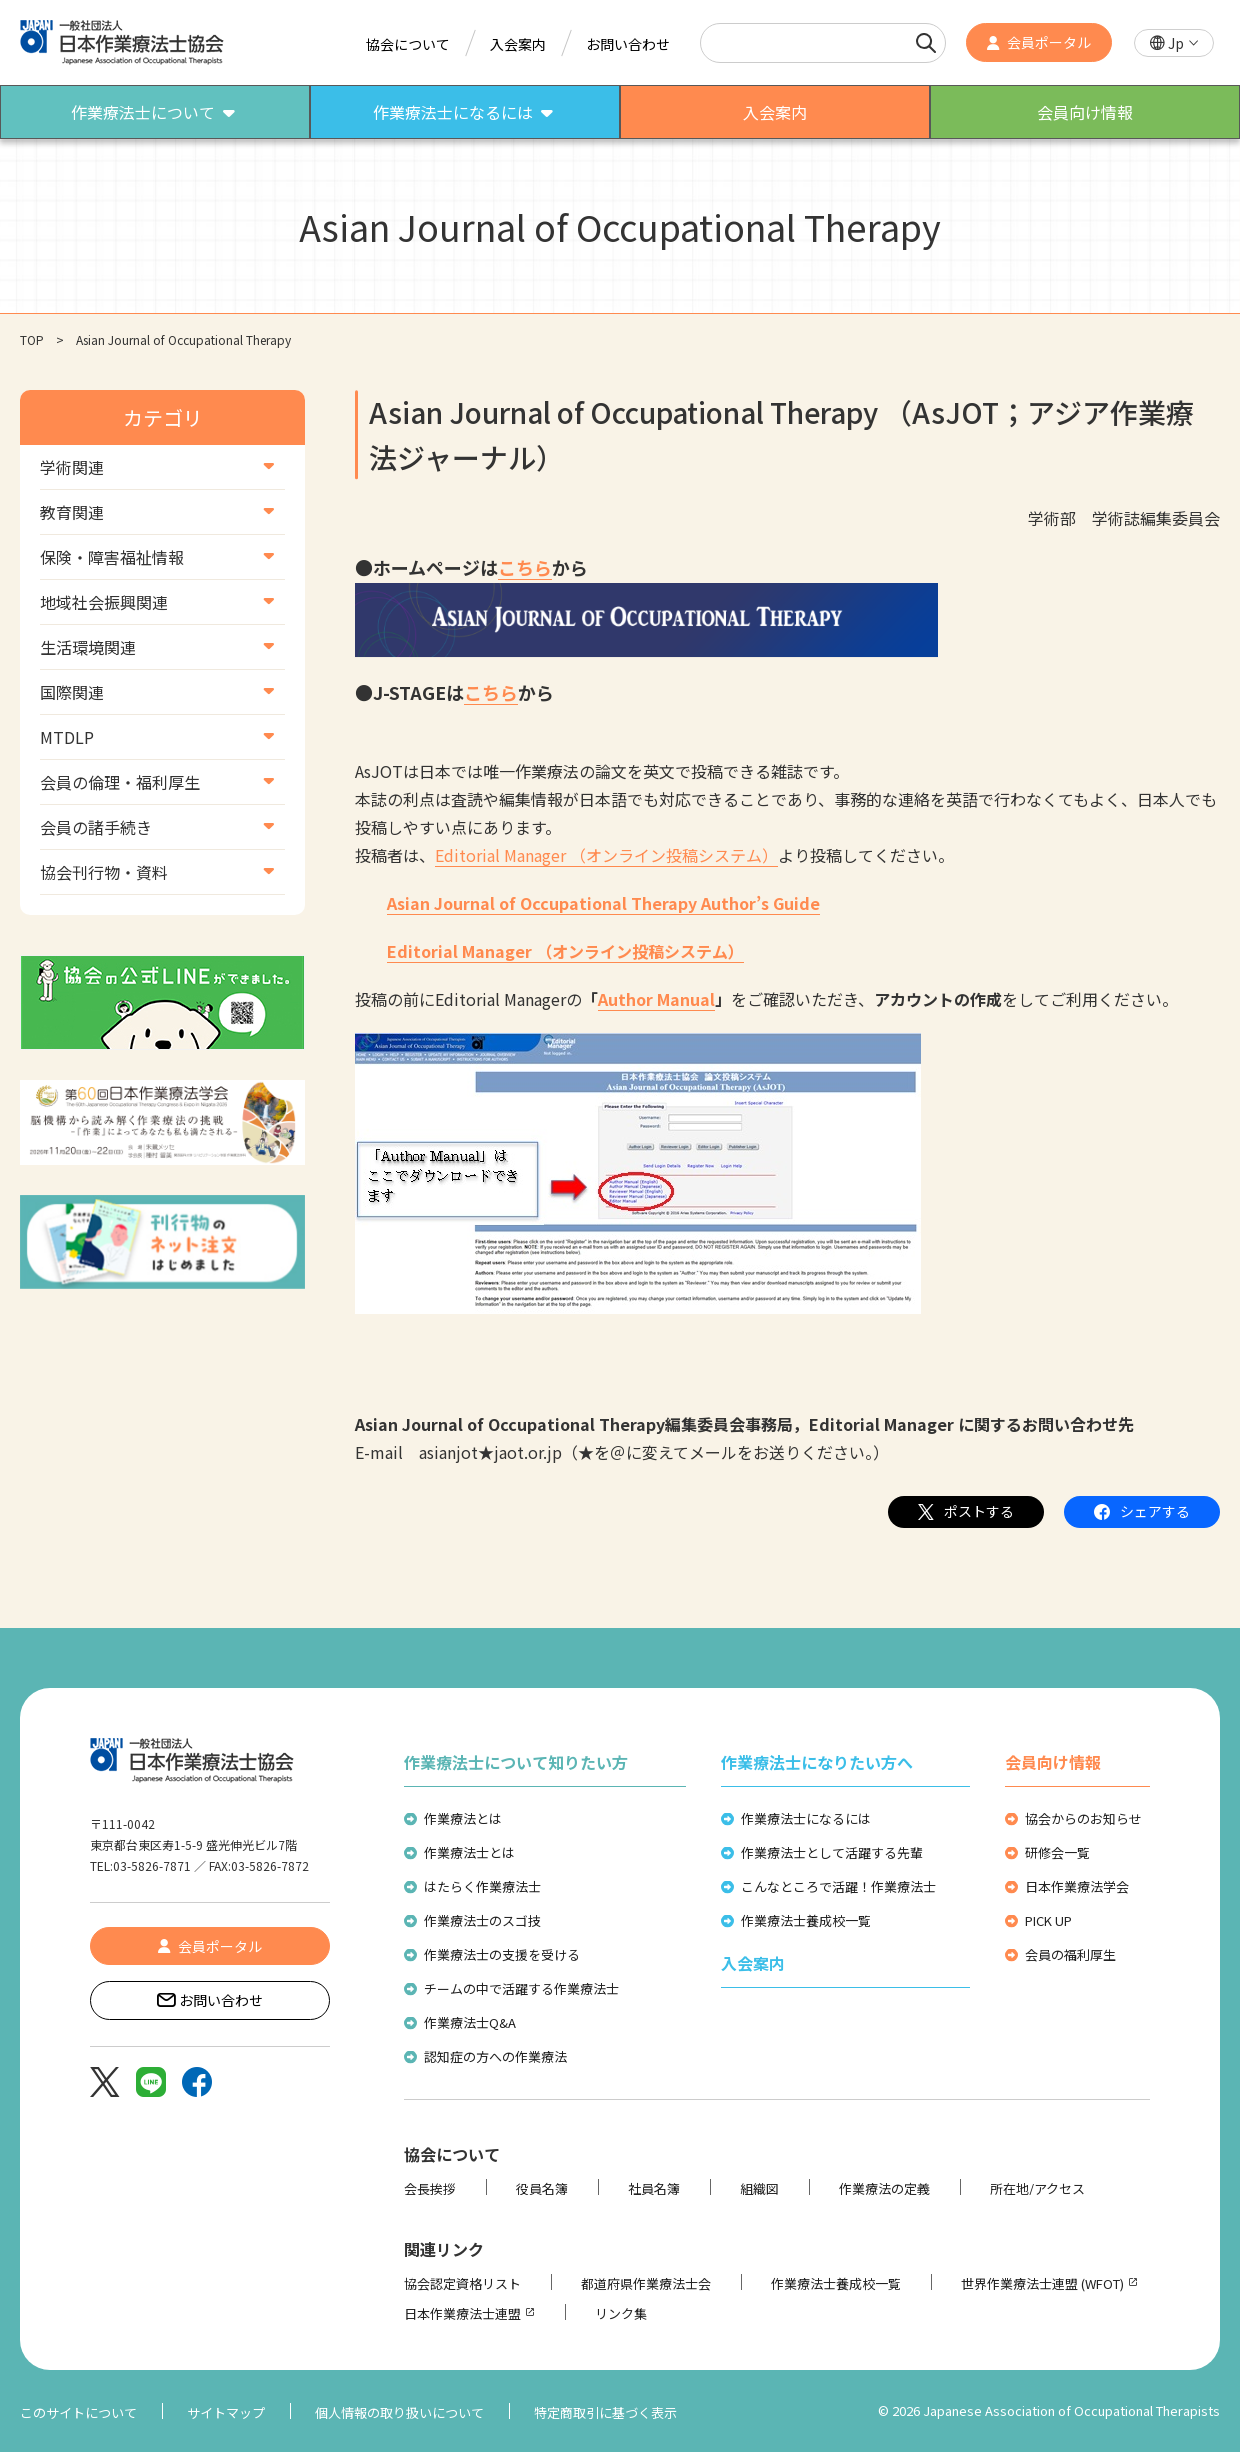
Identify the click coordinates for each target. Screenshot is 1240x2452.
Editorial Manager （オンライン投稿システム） (606, 855)
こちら (525, 567)
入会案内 (518, 44)
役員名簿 (542, 2188)
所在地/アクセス (1037, 2188)
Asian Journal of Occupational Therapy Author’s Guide (603, 903)
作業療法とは (463, 1818)
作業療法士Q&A (470, 2022)
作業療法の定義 (884, 2188)
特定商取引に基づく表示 (605, 2412)
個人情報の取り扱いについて (399, 2412)
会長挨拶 (430, 2188)
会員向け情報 (1053, 1762)
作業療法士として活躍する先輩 (832, 1852)
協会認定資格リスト (462, 2283)
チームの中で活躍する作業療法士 (521, 1988)
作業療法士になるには (806, 1818)
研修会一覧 (1057, 1852)
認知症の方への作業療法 (495, 2056)
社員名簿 (654, 2188)
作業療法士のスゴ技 (482, 1920)
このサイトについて (78, 2412)
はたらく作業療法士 (482, 1886)
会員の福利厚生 (1070, 1954)
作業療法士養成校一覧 (806, 1920)
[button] (1174, 43)
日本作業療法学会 (1077, 1886)
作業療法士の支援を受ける (502, 1954)
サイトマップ (226, 2412)
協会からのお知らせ (1083, 1818)
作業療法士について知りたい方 (516, 1762)
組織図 (759, 2188)
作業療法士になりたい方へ (817, 1762)
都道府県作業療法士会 (646, 2283)
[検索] (926, 43)
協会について (408, 44)
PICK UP (1048, 1920)
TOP (32, 339)
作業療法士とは (469, 1852)
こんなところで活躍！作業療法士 (838, 1886)
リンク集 (621, 2313)
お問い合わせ (628, 44)
